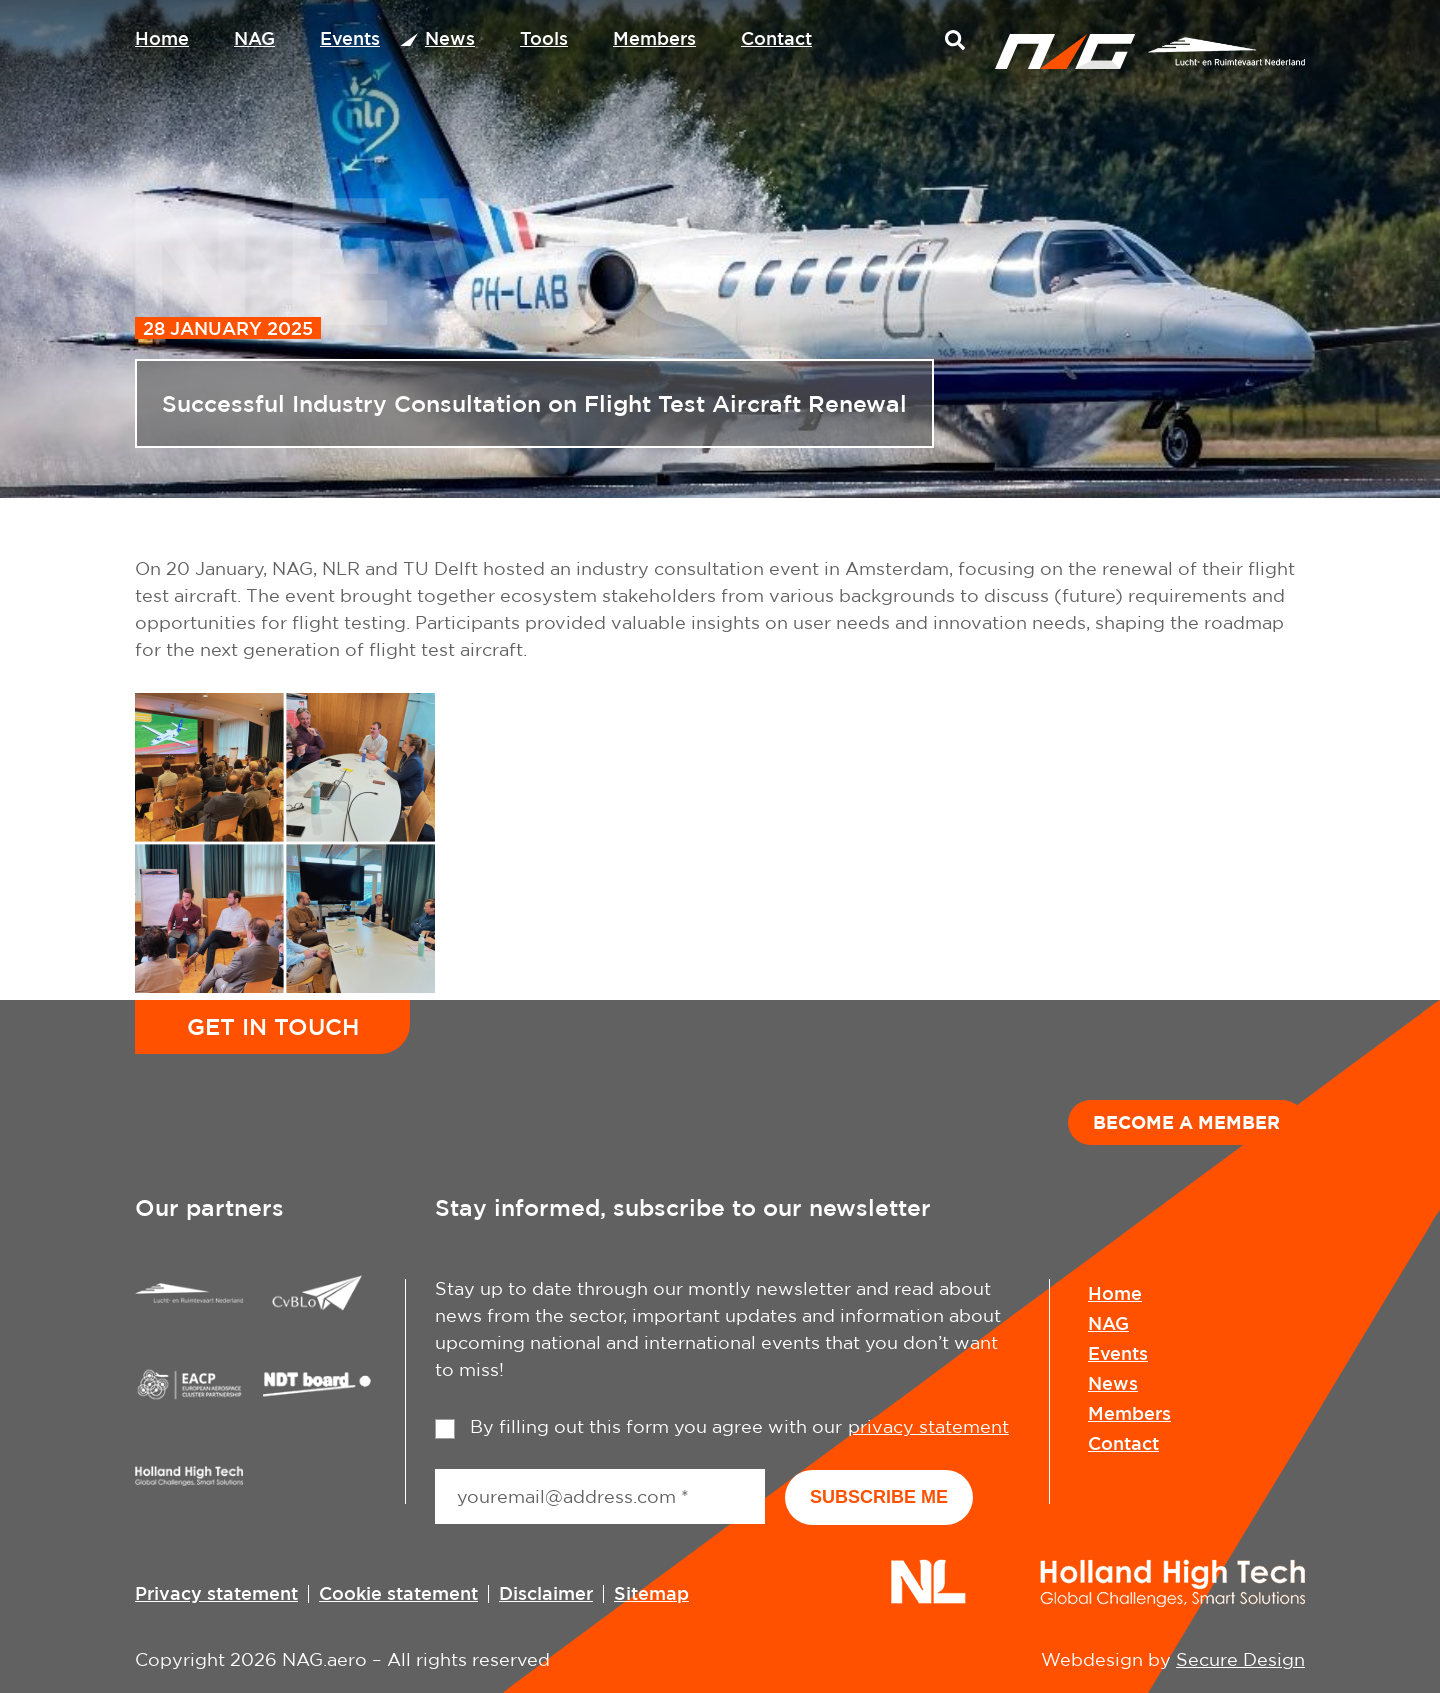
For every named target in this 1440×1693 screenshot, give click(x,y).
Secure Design (1240, 1659)
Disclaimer (546, 1593)
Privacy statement (216, 1593)
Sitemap (651, 1593)
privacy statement (928, 1426)
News (450, 38)
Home (162, 38)
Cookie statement (398, 1593)
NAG (254, 38)
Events (350, 38)
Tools (544, 38)
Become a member (1186, 1122)
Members (654, 38)
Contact (776, 38)
